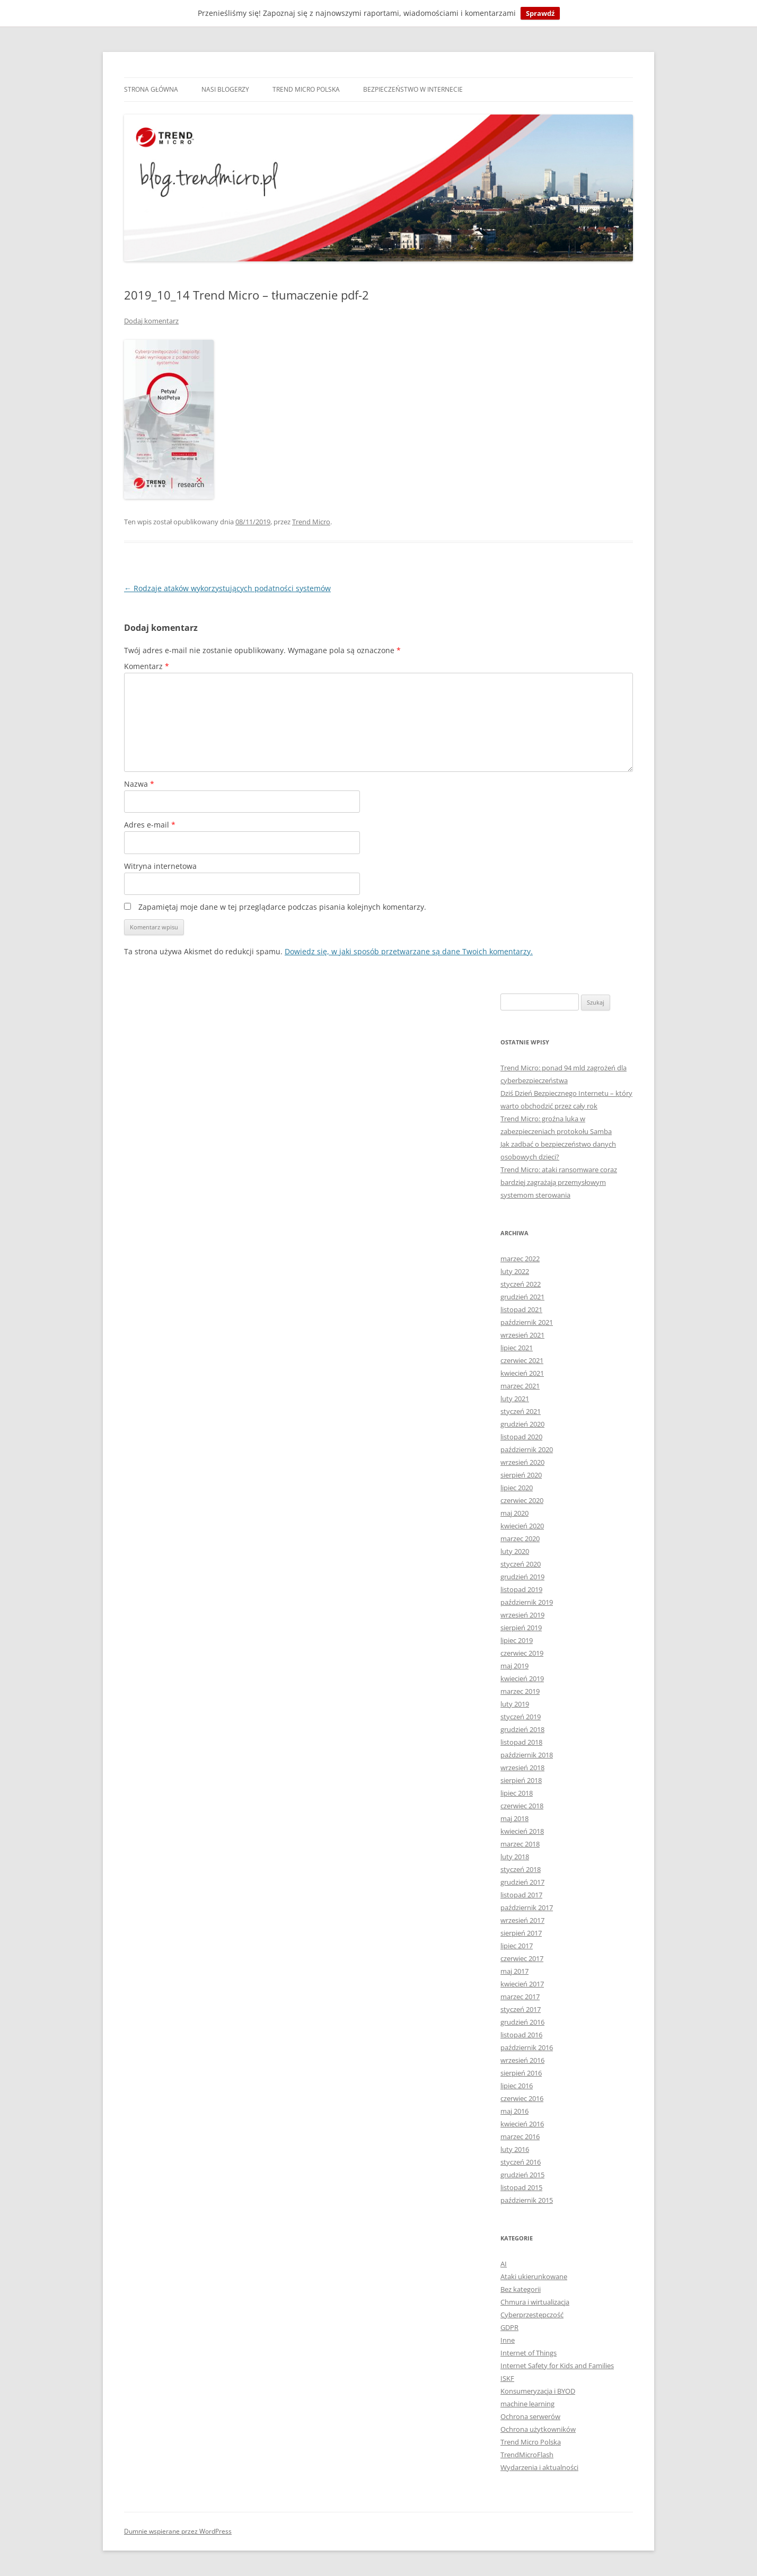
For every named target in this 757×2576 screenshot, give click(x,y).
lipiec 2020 (516, 1487)
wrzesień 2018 (522, 1767)
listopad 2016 (521, 2034)
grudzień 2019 (522, 1576)
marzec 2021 (520, 1386)
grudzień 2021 (522, 1297)
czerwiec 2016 (521, 2098)
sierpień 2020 (521, 1475)
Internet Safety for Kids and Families (557, 2365)
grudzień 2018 (522, 1729)
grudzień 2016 (522, 2022)
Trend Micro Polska (306, 89)
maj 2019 (514, 1666)
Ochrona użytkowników (538, 2429)
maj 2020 (514, 1513)
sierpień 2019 (521, 1627)
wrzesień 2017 (522, 1920)
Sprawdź (540, 13)
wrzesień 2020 (522, 1462)
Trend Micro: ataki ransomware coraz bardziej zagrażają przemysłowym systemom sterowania (558, 1182)
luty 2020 (514, 1551)
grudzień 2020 (522, 1424)
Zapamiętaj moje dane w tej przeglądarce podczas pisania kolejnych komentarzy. (282, 907)
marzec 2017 (520, 1996)
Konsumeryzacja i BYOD (537, 2391)
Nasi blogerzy (225, 89)
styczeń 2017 (520, 2009)
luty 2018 (514, 1856)
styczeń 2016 (520, 2162)
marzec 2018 (520, 1844)
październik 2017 (526, 1907)
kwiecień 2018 (522, 1831)
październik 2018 (526, 1755)
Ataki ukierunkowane (533, 2276)
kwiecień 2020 (522, 1526)
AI (503, 2264)
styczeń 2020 (520, 1564)
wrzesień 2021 (522, 1335)
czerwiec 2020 (521, 1500)
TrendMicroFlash (526, 2454)
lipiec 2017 (516, 1945)
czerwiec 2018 (521, 1805)
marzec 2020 (520, 1538)
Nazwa (139, 784)
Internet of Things (528, 2353)
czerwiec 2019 (521, 1653)
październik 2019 (526, 1602)
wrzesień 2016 (522, 2060)
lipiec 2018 (516, 1793)
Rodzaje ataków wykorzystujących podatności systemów (227, 588)
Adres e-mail (149, 825)
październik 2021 (526, 1322)
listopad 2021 (521, 1309)
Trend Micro (311, 521)
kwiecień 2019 (522, 1678)
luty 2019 (514, 1704)
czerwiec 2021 (521, 1360)
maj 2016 (514, 2111)
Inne (507, 2340)
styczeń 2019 (520, 1716)
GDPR (509, 2327)
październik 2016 (526, 2047)
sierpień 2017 (521, 1933)
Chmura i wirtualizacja (534, 2302)
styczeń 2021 (520, 1411)
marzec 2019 (520, 1691)
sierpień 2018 (521, 1780)
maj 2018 (514, 1818)
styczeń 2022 (520, 1284)
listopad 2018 (521, 1742)
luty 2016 (514, 2149)
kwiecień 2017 (522, 1984)
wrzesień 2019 (522, 1615)
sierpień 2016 (521, 2073)
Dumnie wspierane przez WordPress (178, 2531)
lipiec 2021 (516, 1347)
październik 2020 (526, 1449)
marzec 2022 (520, 1258)
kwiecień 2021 (522, 1373)
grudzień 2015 (522, 2174)
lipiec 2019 (516, 1640)
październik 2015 (526, 2200)
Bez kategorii (520, 2289)
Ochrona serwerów (530, 2416)
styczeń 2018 (520, 1869)
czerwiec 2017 (521, 1958)
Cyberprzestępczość (532, 2314)
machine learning (527, 2403)
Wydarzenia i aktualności (539, 2467)
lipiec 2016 (516, 2085)
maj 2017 (514, 1971)
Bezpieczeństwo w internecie (413, 89)
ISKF (507, 2378)
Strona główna (151, 89)
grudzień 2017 (522, 1882)
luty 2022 (514, 1271)
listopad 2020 (521, 1436)
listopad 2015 (521, 2187)
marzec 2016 (520, 2136)
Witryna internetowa (160, 866)
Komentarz (146, 666)
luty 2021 (514, 1398)
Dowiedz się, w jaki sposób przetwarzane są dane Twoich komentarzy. (409, 951)
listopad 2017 (521, 1895)
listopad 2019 (521, 1589)
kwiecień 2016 (522, 2124)
